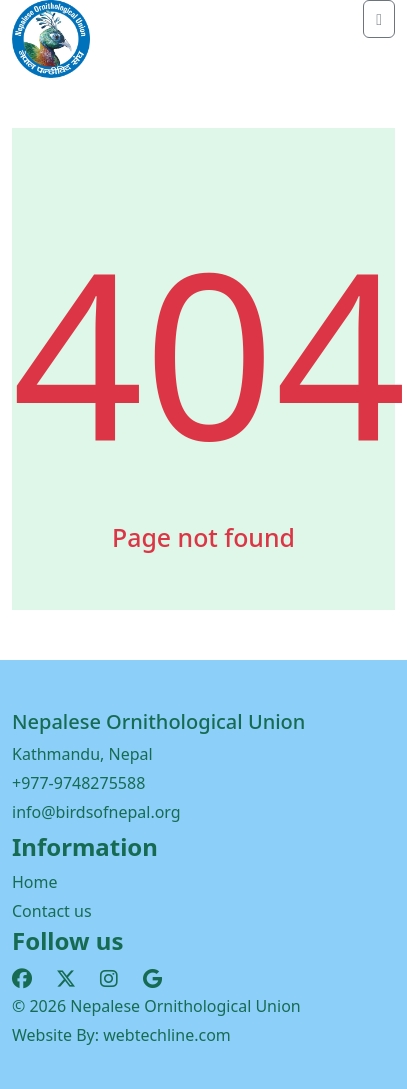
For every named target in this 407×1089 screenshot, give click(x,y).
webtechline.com (167, 1035)
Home (35, 882)
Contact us (52, 911)
